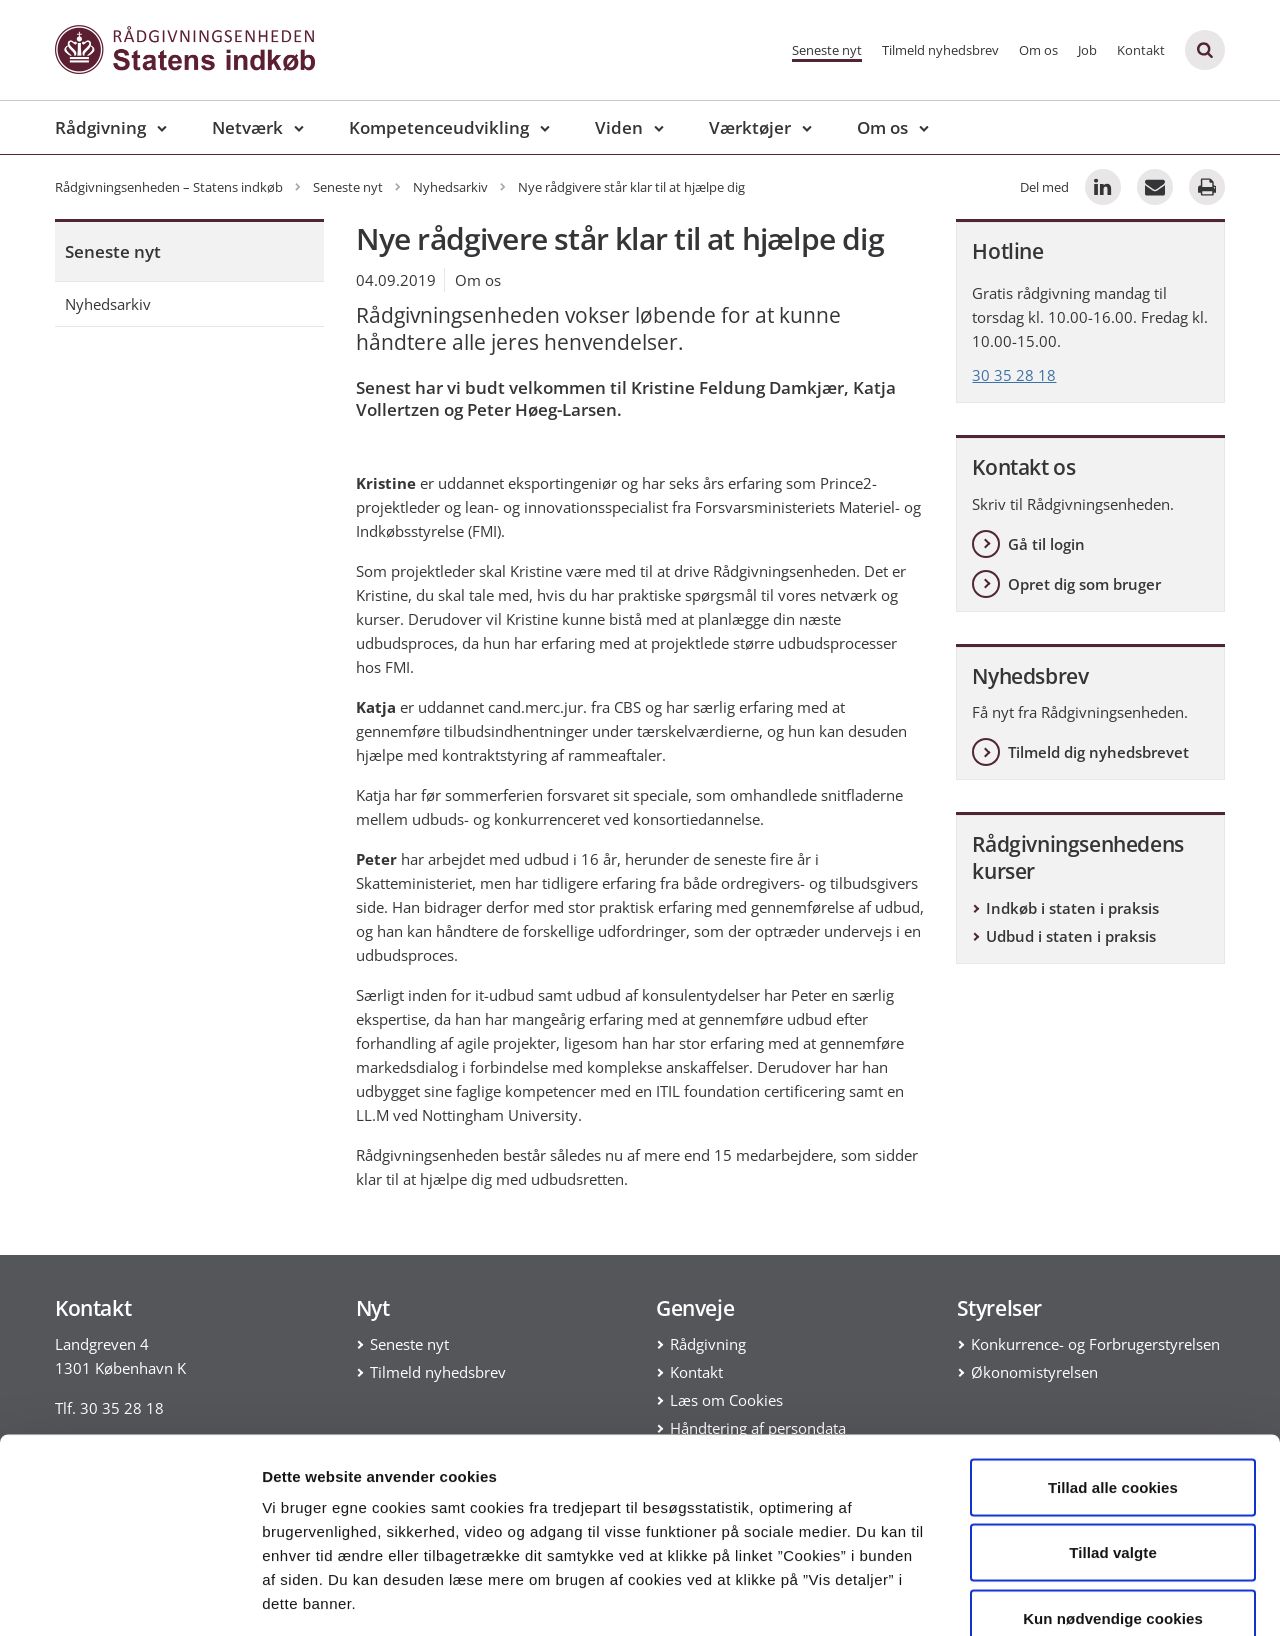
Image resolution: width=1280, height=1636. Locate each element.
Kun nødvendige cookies (1113, 1504)
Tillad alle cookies (1113, 1373)
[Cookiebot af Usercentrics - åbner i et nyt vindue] (129, 1597)
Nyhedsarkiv (108, 304)
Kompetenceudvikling (439, 127)
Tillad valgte (1113, 1439)
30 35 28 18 (1014, 375)
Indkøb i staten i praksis (1072, 908)
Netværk (247, 127)
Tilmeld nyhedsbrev (940, 50)
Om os (1038, 50)
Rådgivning (100, 127)
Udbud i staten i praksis (1071, 936)
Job (1087, 50)
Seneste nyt (827, 50)
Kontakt (1141, 50)
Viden (619, 127)
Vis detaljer (1039, 1596)
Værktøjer (750, 127)
